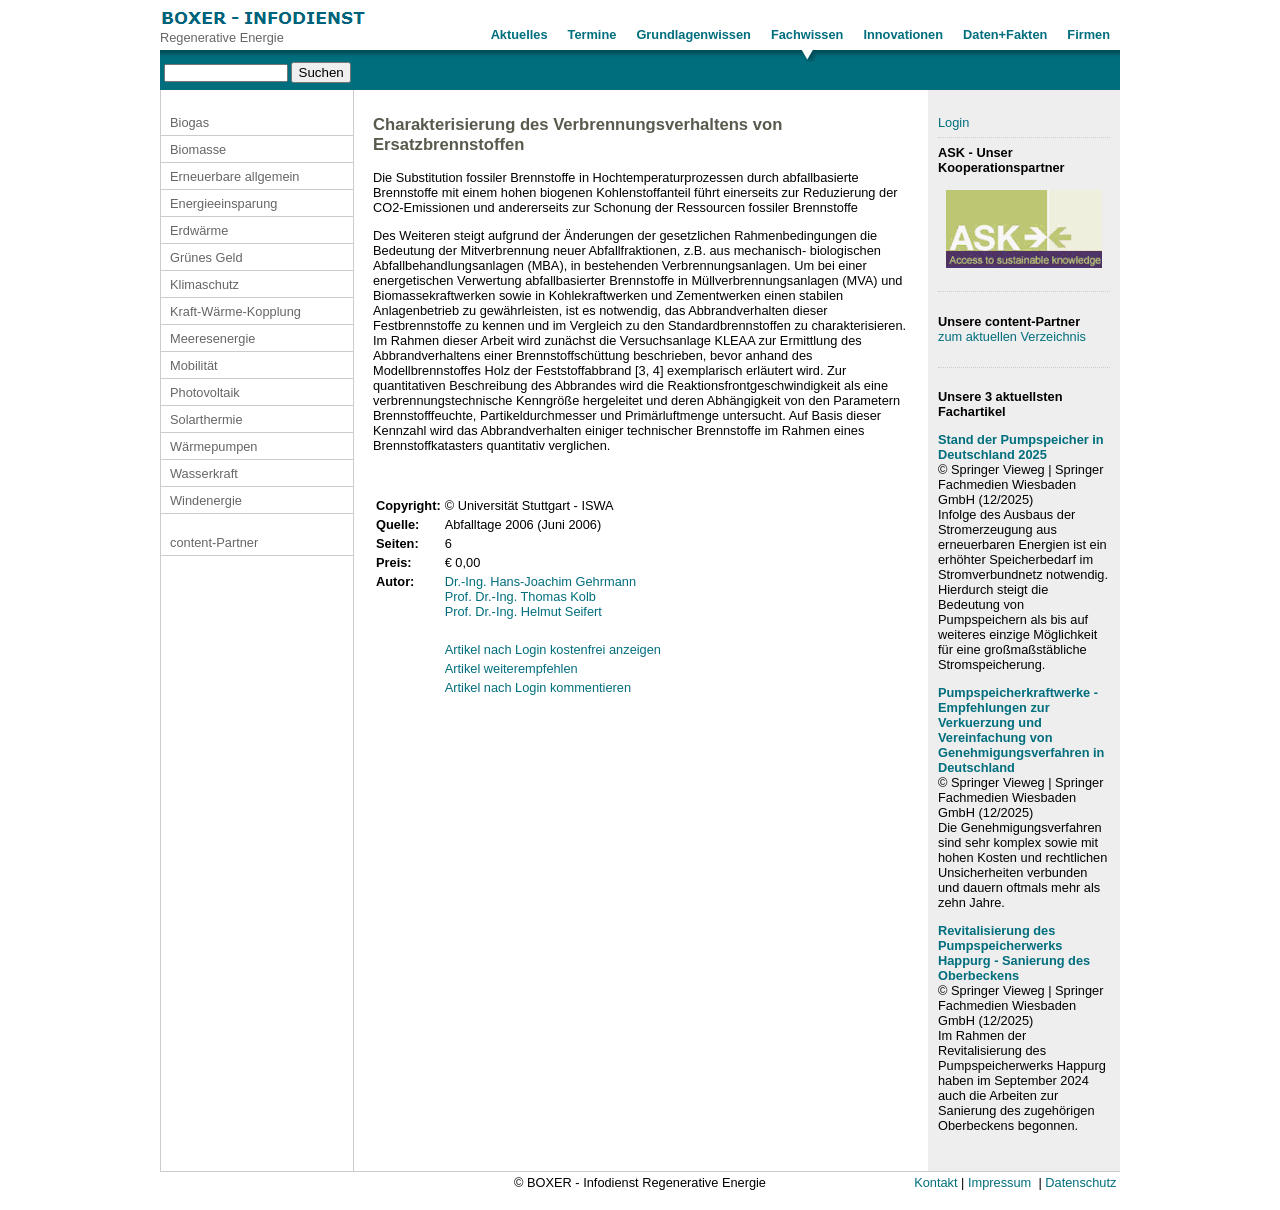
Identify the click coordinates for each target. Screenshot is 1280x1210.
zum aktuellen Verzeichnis (1012, 336)
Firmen (1088, 34)
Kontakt (935, 1182)
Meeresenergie (212, 338)
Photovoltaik (205, 392)
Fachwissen (807, 34)
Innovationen (903, 34)
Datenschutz (1080, 1182)
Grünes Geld (206, 257)
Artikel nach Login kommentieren (538, 687)
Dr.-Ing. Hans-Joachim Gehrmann (540, 581)
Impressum (999, 1182)
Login (953, 122)
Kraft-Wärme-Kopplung (235, 311)
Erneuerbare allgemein (234, 176)
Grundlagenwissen (693, 34)
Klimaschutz (204, 284)
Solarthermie (206, 419)
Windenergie (206, 500)
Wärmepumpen (213, 446)
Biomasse (198, 149)
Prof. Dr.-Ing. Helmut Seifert (523, 611)
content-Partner (214, 542)
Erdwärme (199, 230)
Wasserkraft (204, 473)
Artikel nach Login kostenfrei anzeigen (553, 649)
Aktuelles (519, 34)
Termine (592, 34)
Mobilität (194, 365)
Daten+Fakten (1005, 34)
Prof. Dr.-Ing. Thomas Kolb (520, 596)
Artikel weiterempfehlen (511, 668)
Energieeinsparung (223, 203)
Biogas (189, 122)
